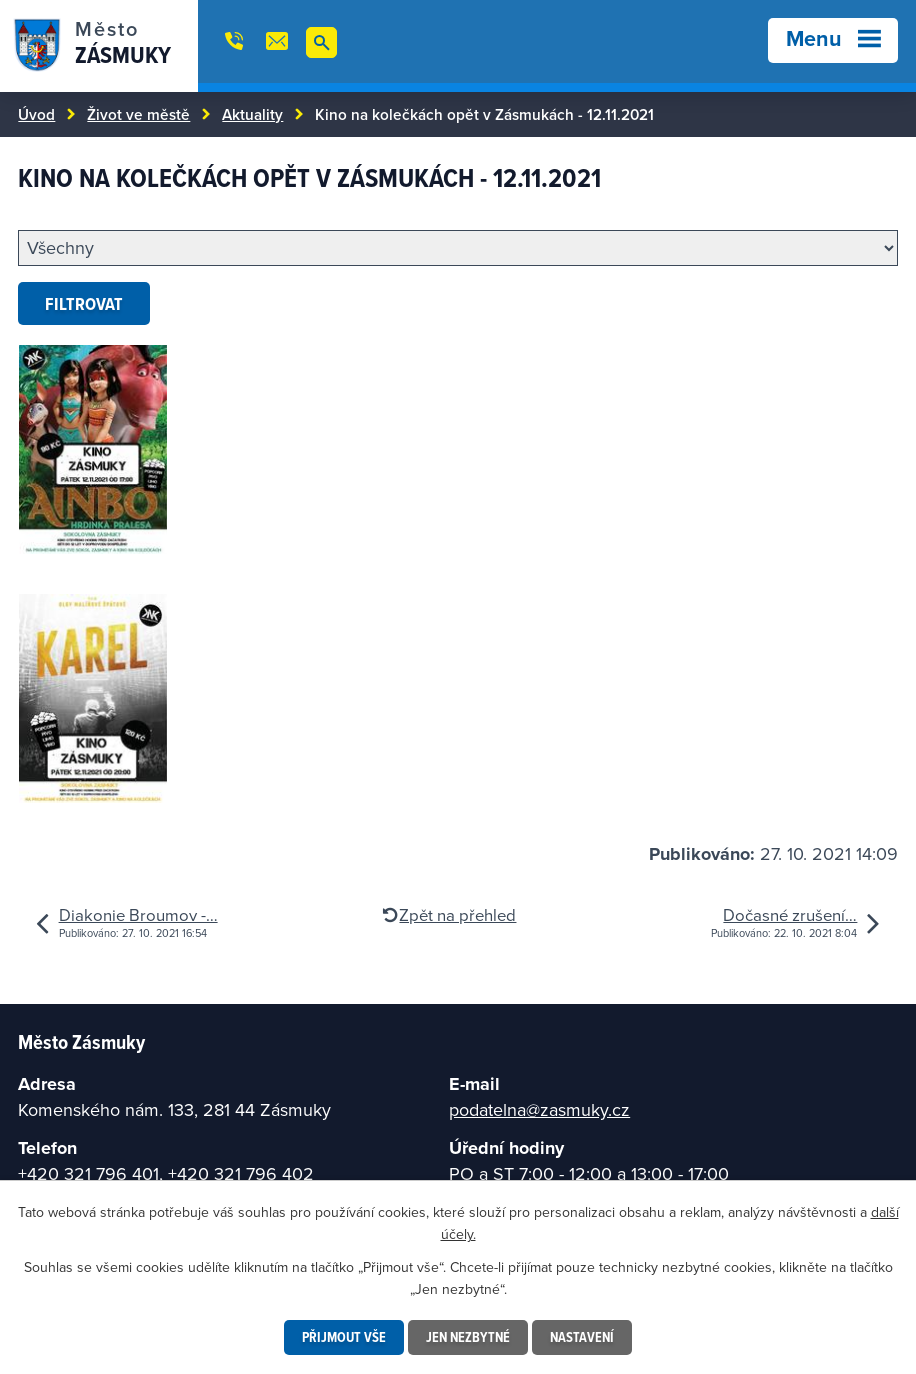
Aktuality (252, 114)
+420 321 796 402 (241, 1173)
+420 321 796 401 (88, 1173)
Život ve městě (138, 114)
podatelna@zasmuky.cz (539, 1109)
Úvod (36, 114)
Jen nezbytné (468, 1337)
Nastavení (582, 1337)
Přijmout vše (344, 1337)
